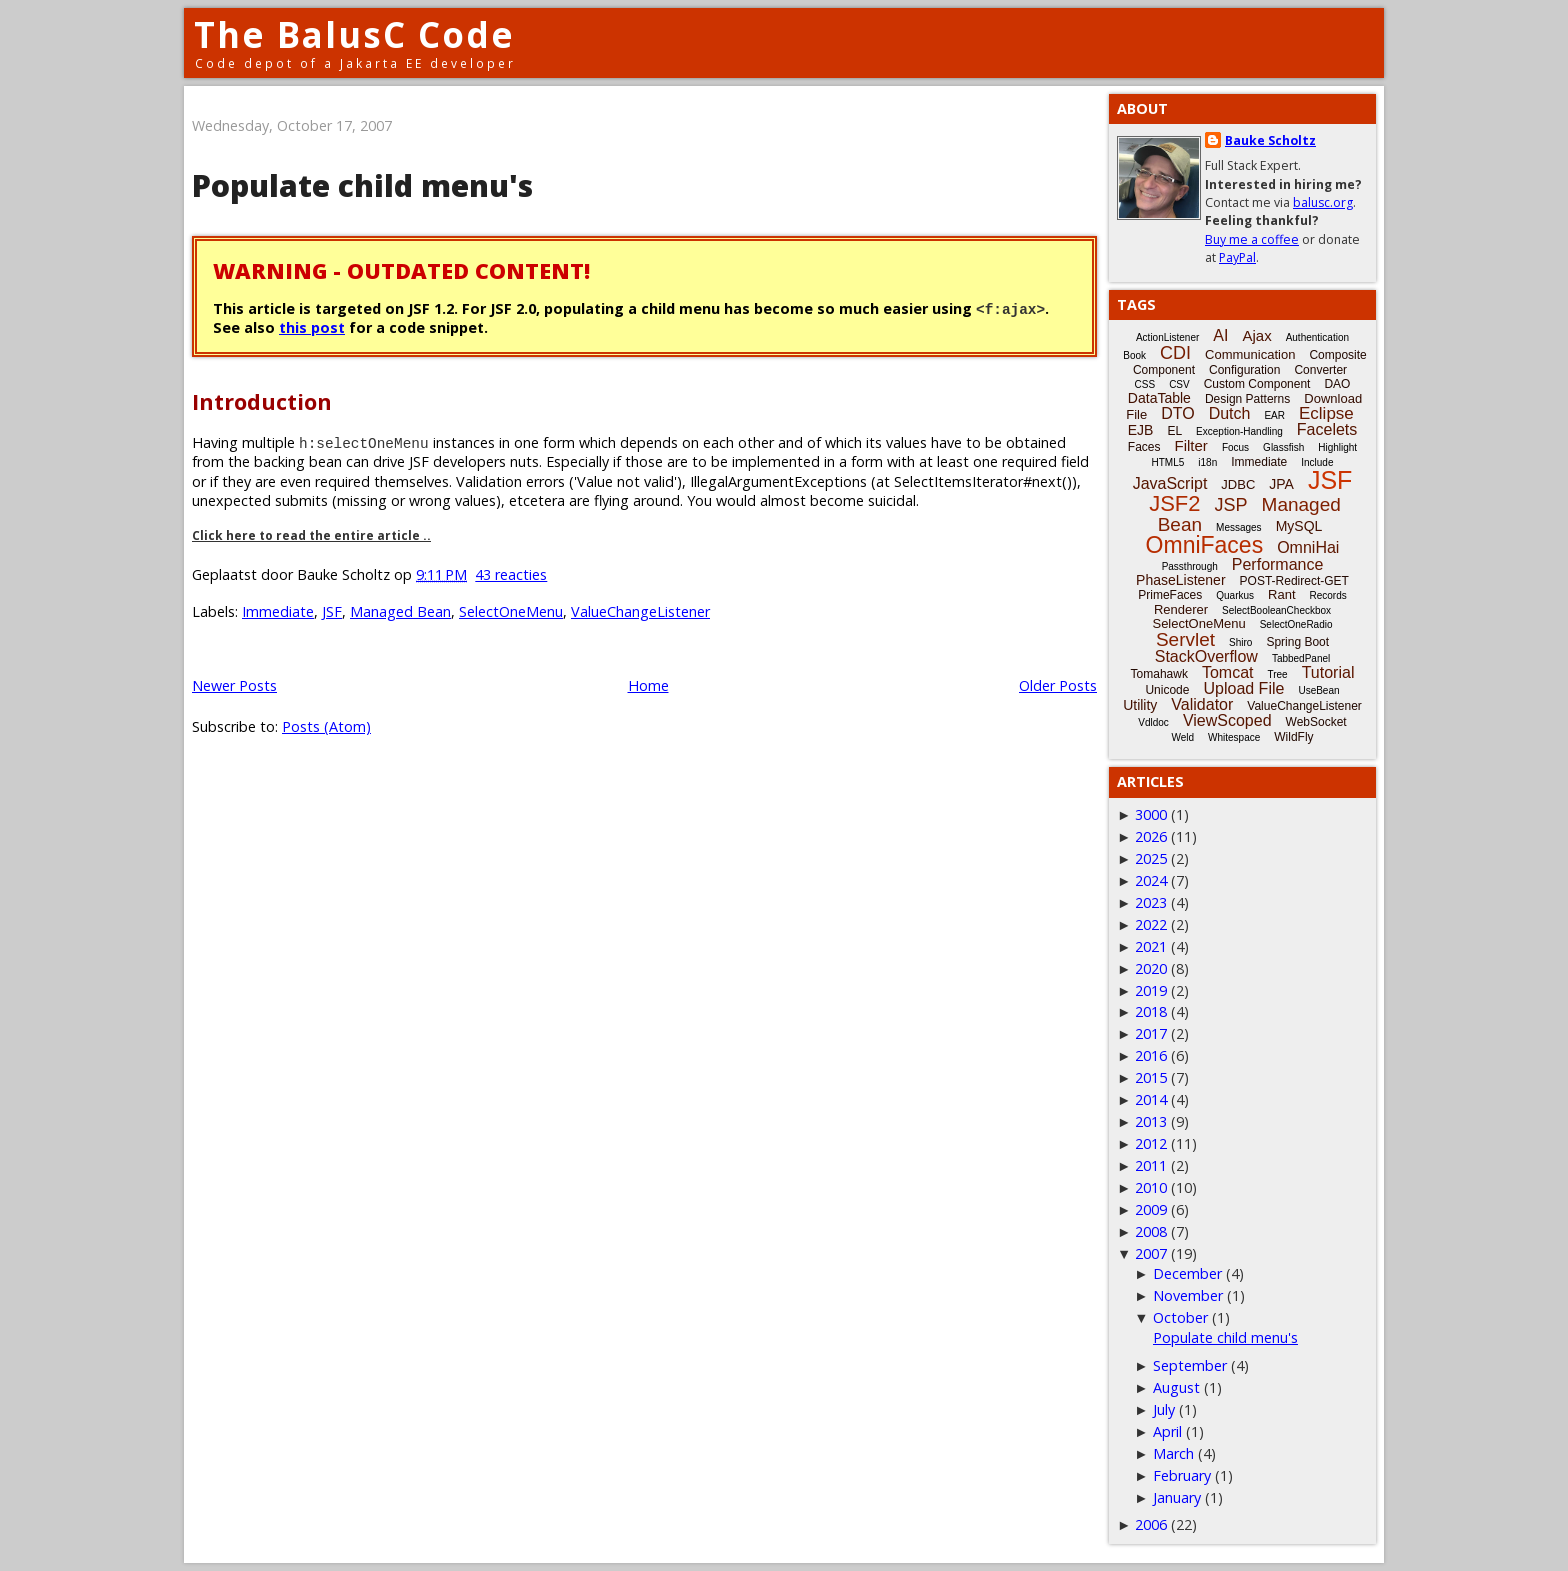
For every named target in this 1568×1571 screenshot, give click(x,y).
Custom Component (1257, 384)
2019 (1151, 990)
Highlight (1337, 447)
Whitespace (1234, 737)
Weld (1182, 737)
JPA (1281, 484)
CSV (1179, 384)
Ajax (1256, 335)
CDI (1175, 353)
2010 (1151, 1187)
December (1187, 1273)
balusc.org (1323, 202)
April (1167, 1431)
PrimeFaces (1170, 595)
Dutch (1230, 413)
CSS (1145, 384)
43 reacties (511, 574)
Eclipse (1326, 413)
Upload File (1243, 688)
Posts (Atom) (326, 726)
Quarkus (1235, 595)
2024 (1151, 880)
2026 (1151, 836)
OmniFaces (1205, 545)
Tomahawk (1159, 674)
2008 (1151, 1231)
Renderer (1181, 609)
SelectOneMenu (511, 611)
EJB (1141, 430)
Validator (1202, 704)
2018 (1151, 1011)
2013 (1151, 1121)
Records (1328, 595)
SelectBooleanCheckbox (1276, 610)
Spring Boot (1297, 642)
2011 (1151, 1165)
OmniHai (1308, 547)
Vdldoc (1153, 722)
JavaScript (1170, 483)
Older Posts (1058, 685)
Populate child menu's (362, 185)
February (1182, 1475)
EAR (1274, 415)
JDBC (1238, 484)
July (1164, 1409)
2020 (1151, 968)
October (1180, 1317)
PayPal (1237, 257)
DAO (1337, 384)
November (1188, 1295)
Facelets (1327, 429)
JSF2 (1174, 503)
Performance (1278, 564)
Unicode (1167, 690)
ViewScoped (1227, 720)
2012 (1151, 1143)
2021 (1151, 946)
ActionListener (1167, 337)
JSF (332, 611)
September (1190, 1365)
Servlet (1185, 639)
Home (648, 685)
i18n (1207, 462)
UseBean (1318, 690)
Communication (1250, 354)
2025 (1151, 858)
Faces (1144, 447)
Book (1134, 355)
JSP (1231, 505)
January (1177, 1497)
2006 (1151, 1524)
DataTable (1159, 398)
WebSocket (1316, 722)
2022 (1151, 924)
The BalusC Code (354, 34)
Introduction (262, 401)
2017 (1151, 1033)
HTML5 (1168, 462)
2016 (1151, 1055)
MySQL (1299, 526)
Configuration (1244, 370)
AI (1220, 335)
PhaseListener (1181, 580)
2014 (1151, 1099)
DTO (1177, 413)
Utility (1140, 705)
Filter (1191, 445)
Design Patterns (1247, 399)
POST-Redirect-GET (1294, 581)
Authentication (1317, 337)
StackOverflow (1206, 656)
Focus (1235, 447)
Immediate (278, 611)
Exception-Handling (1239, 431)
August (1176, 1387)
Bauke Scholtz (1270, 140)
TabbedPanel (1301, 658)
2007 (1151, 1253)
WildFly (1293, 737)
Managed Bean (400, 611)
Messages (1239, 527)
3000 (1151, 814)
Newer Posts (234, 685)
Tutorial (1328, 672)
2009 (1151, 1209)
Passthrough (1190, 566)
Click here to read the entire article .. (311, 535)
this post (312, 327)
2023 (1151, 902)
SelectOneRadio (1296, 624)
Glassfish (1283, 447)
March (1173, 1453)
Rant (1281, 594)
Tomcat (1228, 672)
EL (1174, 431)
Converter (1320, 370)
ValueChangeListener (640, 611)
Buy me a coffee (1252, 239)
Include (1317, 462)
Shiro (1240, 642)
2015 (1151, 1077)
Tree (1277, 674)
